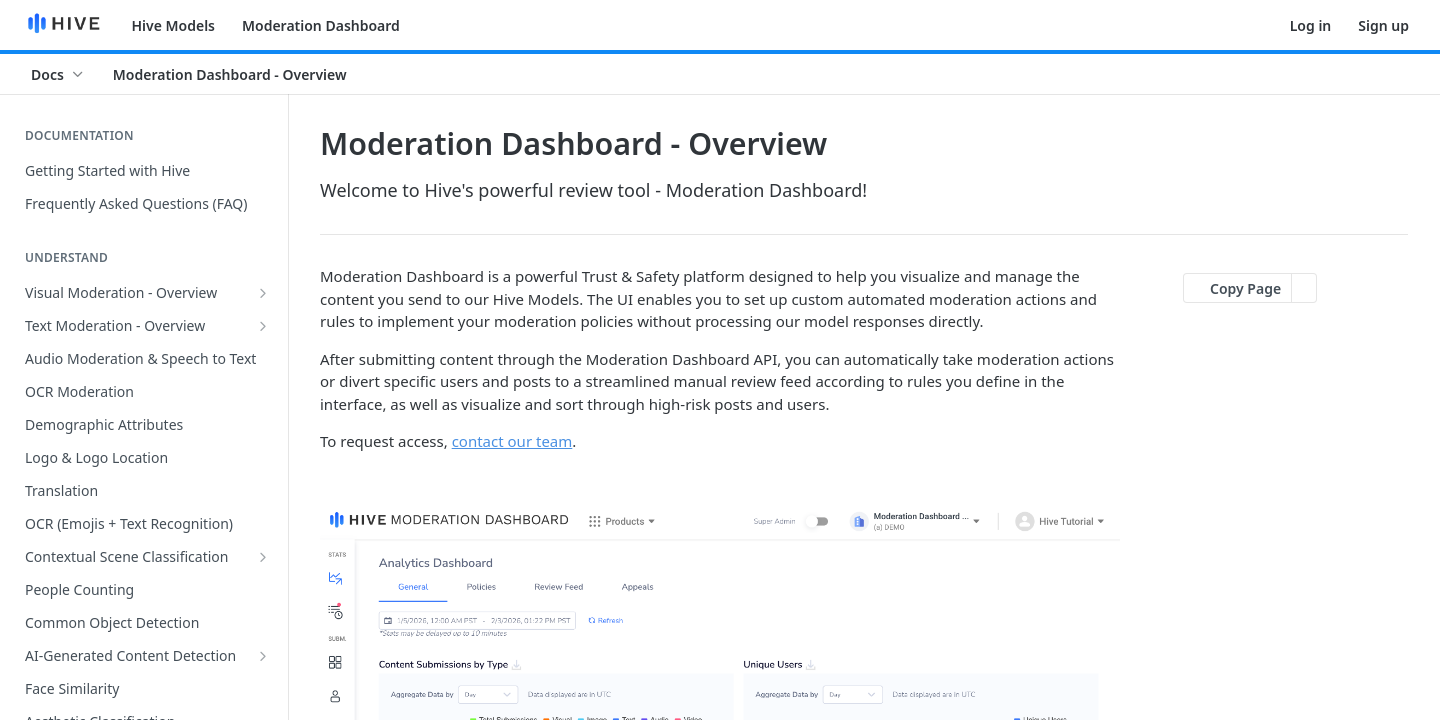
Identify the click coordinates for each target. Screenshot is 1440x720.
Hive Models (174, 25)
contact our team (512, 441)
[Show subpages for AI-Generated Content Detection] (263, 656)
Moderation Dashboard (321, 25)
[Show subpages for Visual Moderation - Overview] (263, 293)
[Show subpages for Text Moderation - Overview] (263, 326)
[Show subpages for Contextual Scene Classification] (263, 557)
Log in (1311, 25)
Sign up (1383, 25)
